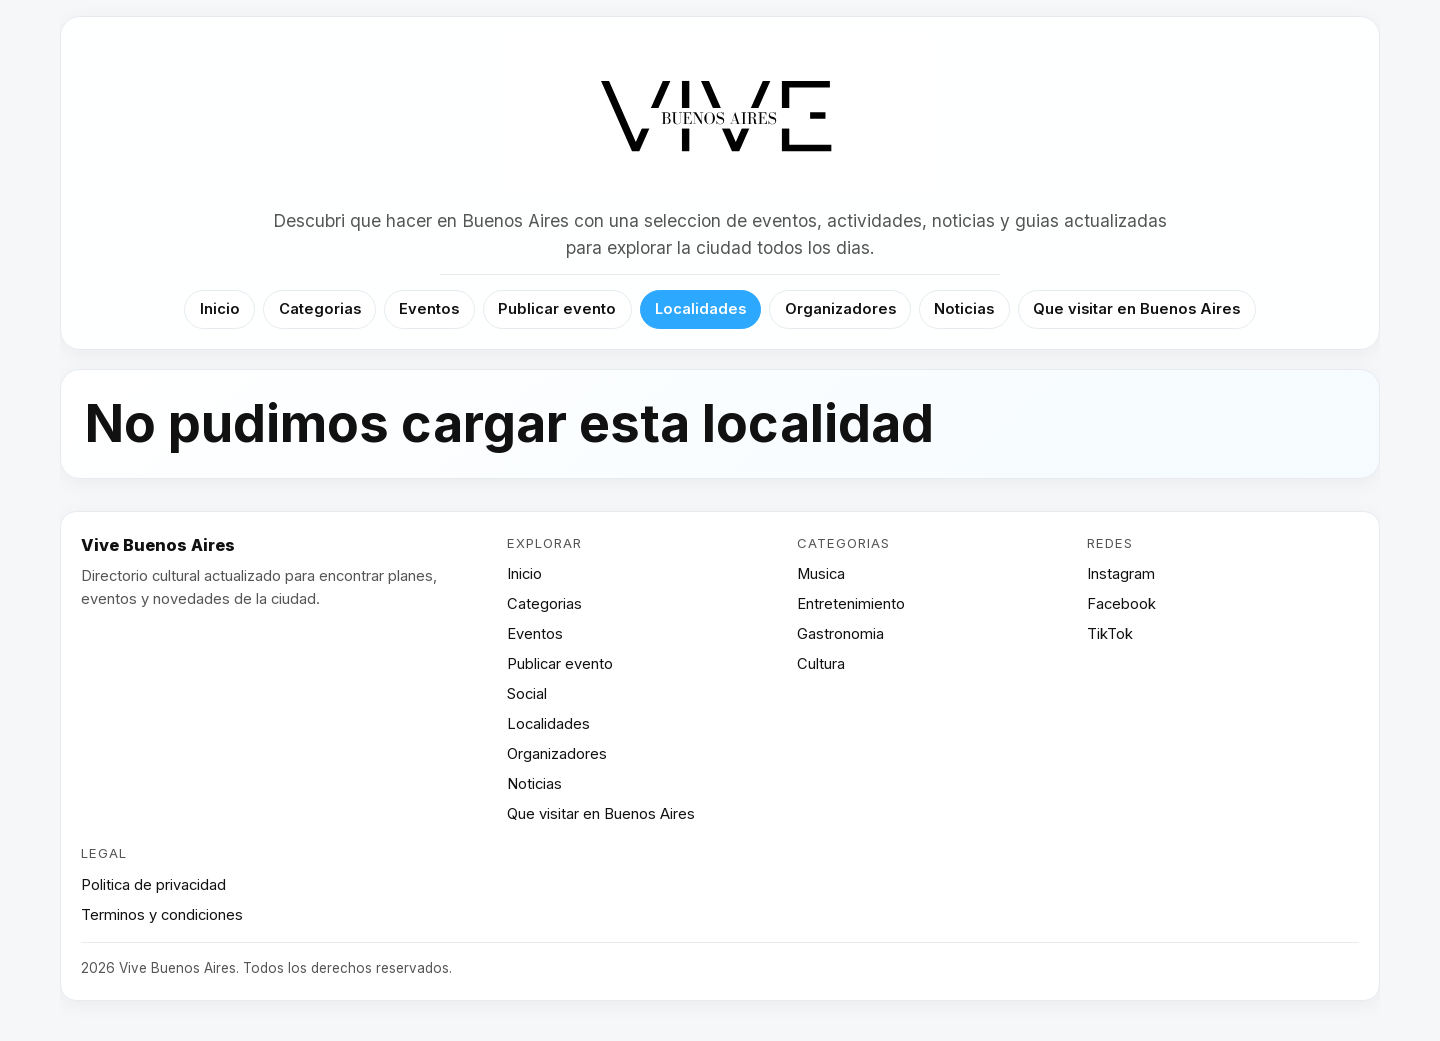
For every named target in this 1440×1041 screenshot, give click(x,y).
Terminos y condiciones (162, 915)
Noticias (964, 309)
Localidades (700, 309)
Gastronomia (840, 634)
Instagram (1121, 574)
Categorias (320, 309)
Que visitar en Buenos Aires (1136, 309)
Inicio (220, 309)
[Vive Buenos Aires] (720, 117)
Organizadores (840, 309)
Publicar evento (557, 309)
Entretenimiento (851, 604)
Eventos (429, 309)
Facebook (1121, 604)
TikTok (1110, 634)
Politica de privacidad (153, 885)
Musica (821, 574)
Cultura (821, 664)
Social (527, 694)
